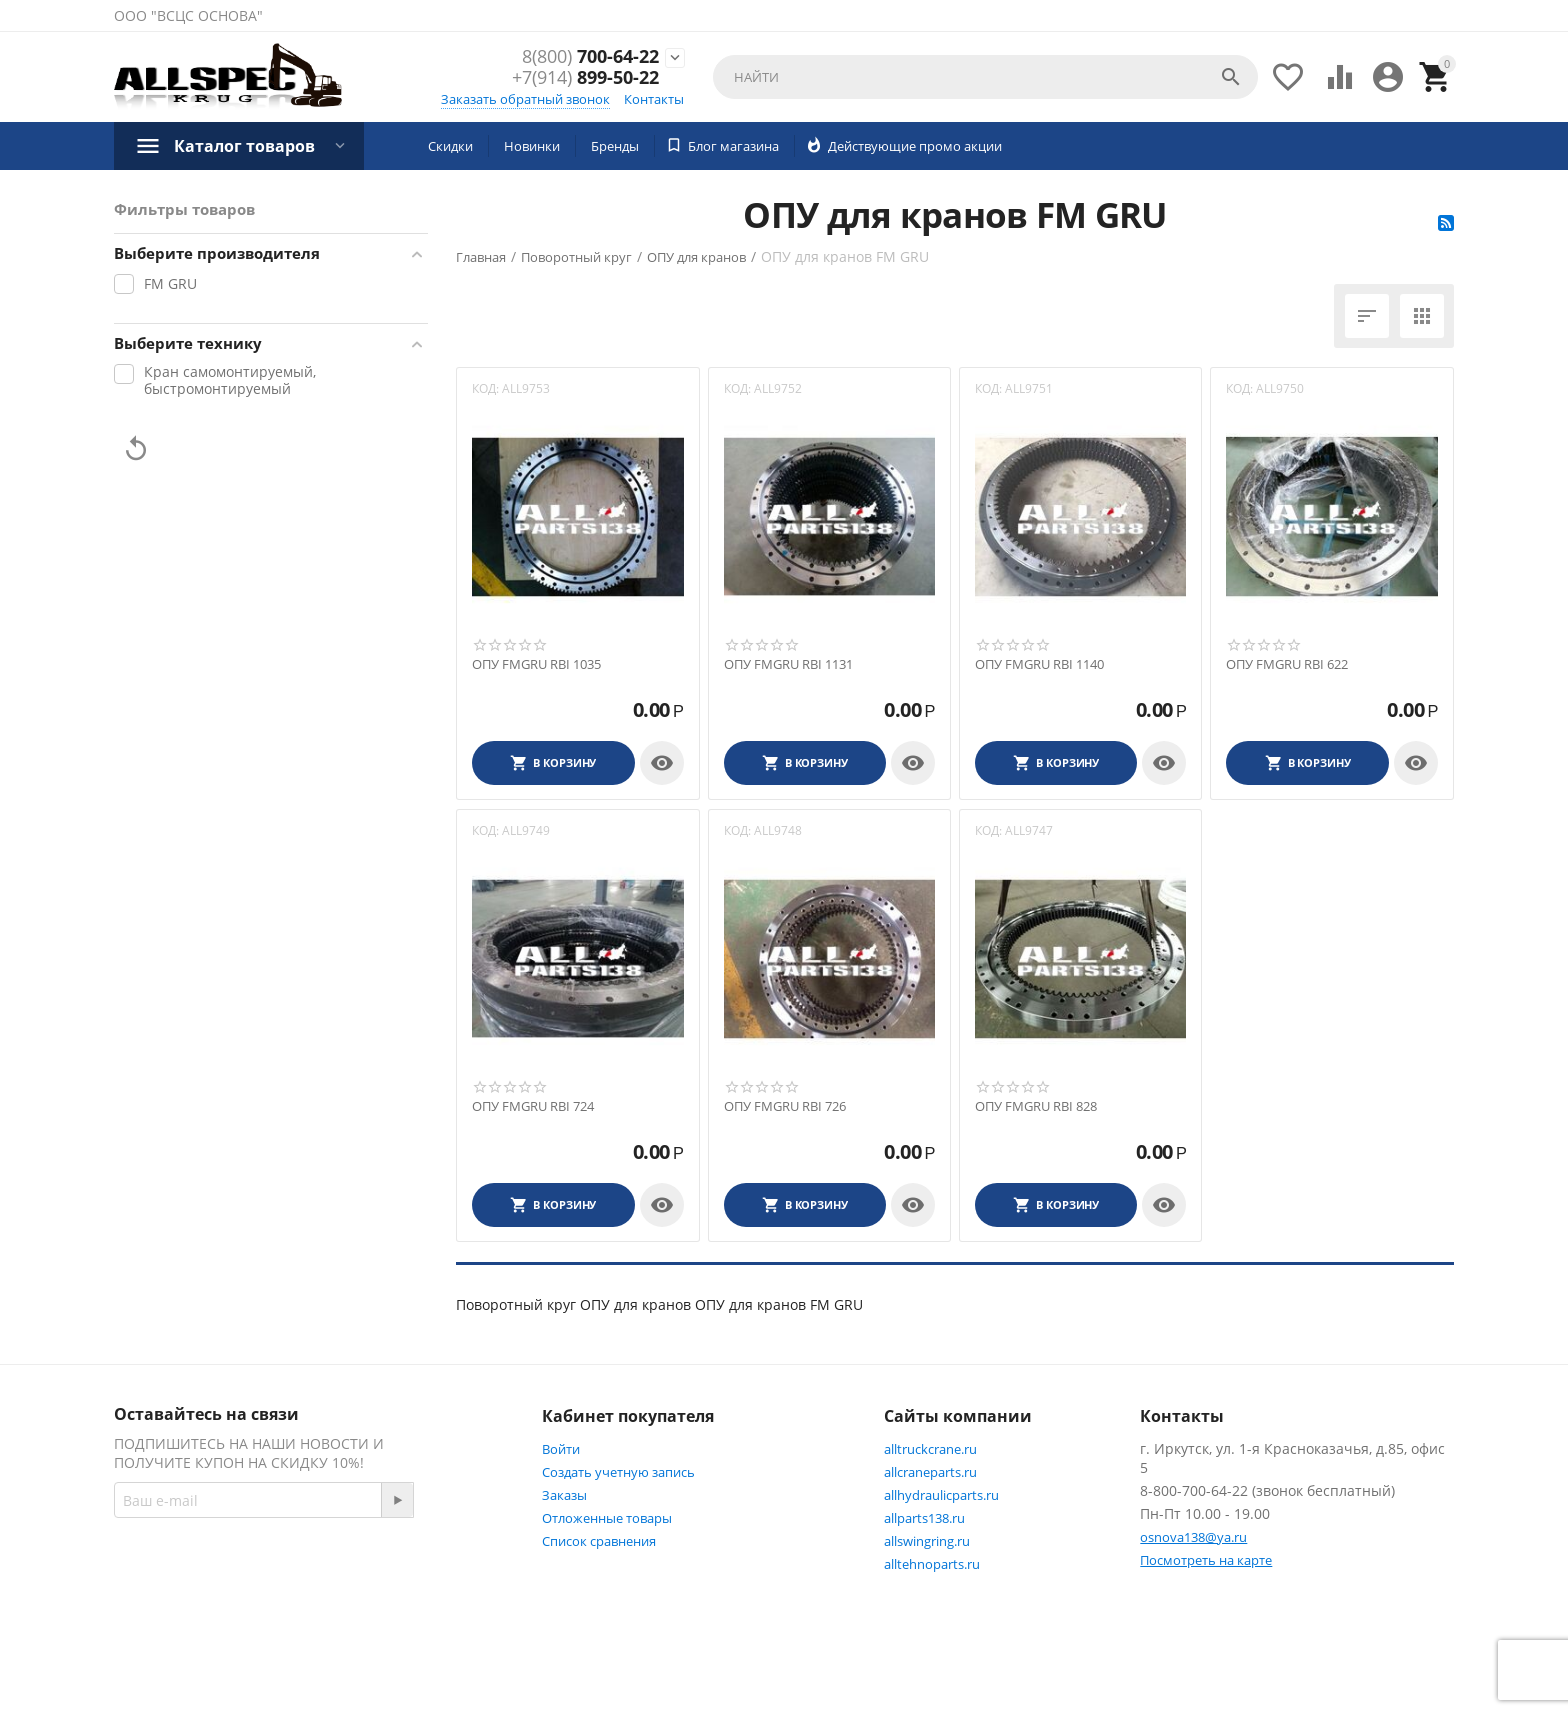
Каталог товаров (244, 146)
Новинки (532, 146)
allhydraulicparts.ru (941, 1495)
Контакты (654, 99)
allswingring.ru (927, 1541)
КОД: (485, 388)
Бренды (615, 146)
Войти (561, 1449)
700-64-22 (590, 57)
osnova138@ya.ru (1193, 1537)
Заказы (564, 1495)
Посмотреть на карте (1206, 1560)
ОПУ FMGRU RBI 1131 (788, 665)
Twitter (158, 1620)
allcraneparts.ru (930, 1472)
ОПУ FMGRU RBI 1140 (1039, 665)
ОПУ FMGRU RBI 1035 (536, 665)
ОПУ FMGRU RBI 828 (1036, 1107)
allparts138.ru (924, 1518)
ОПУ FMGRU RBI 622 (1287, 665)
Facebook (377, 1572)
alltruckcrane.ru (930, 1449)
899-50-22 (585, 79)
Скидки (450, 146)
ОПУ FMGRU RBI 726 (785, 1107)
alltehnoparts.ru (932, 1564)
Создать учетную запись (618, 1472)
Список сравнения (599, 1541)
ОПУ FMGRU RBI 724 (533, 1107)
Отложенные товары (607, 1518)
